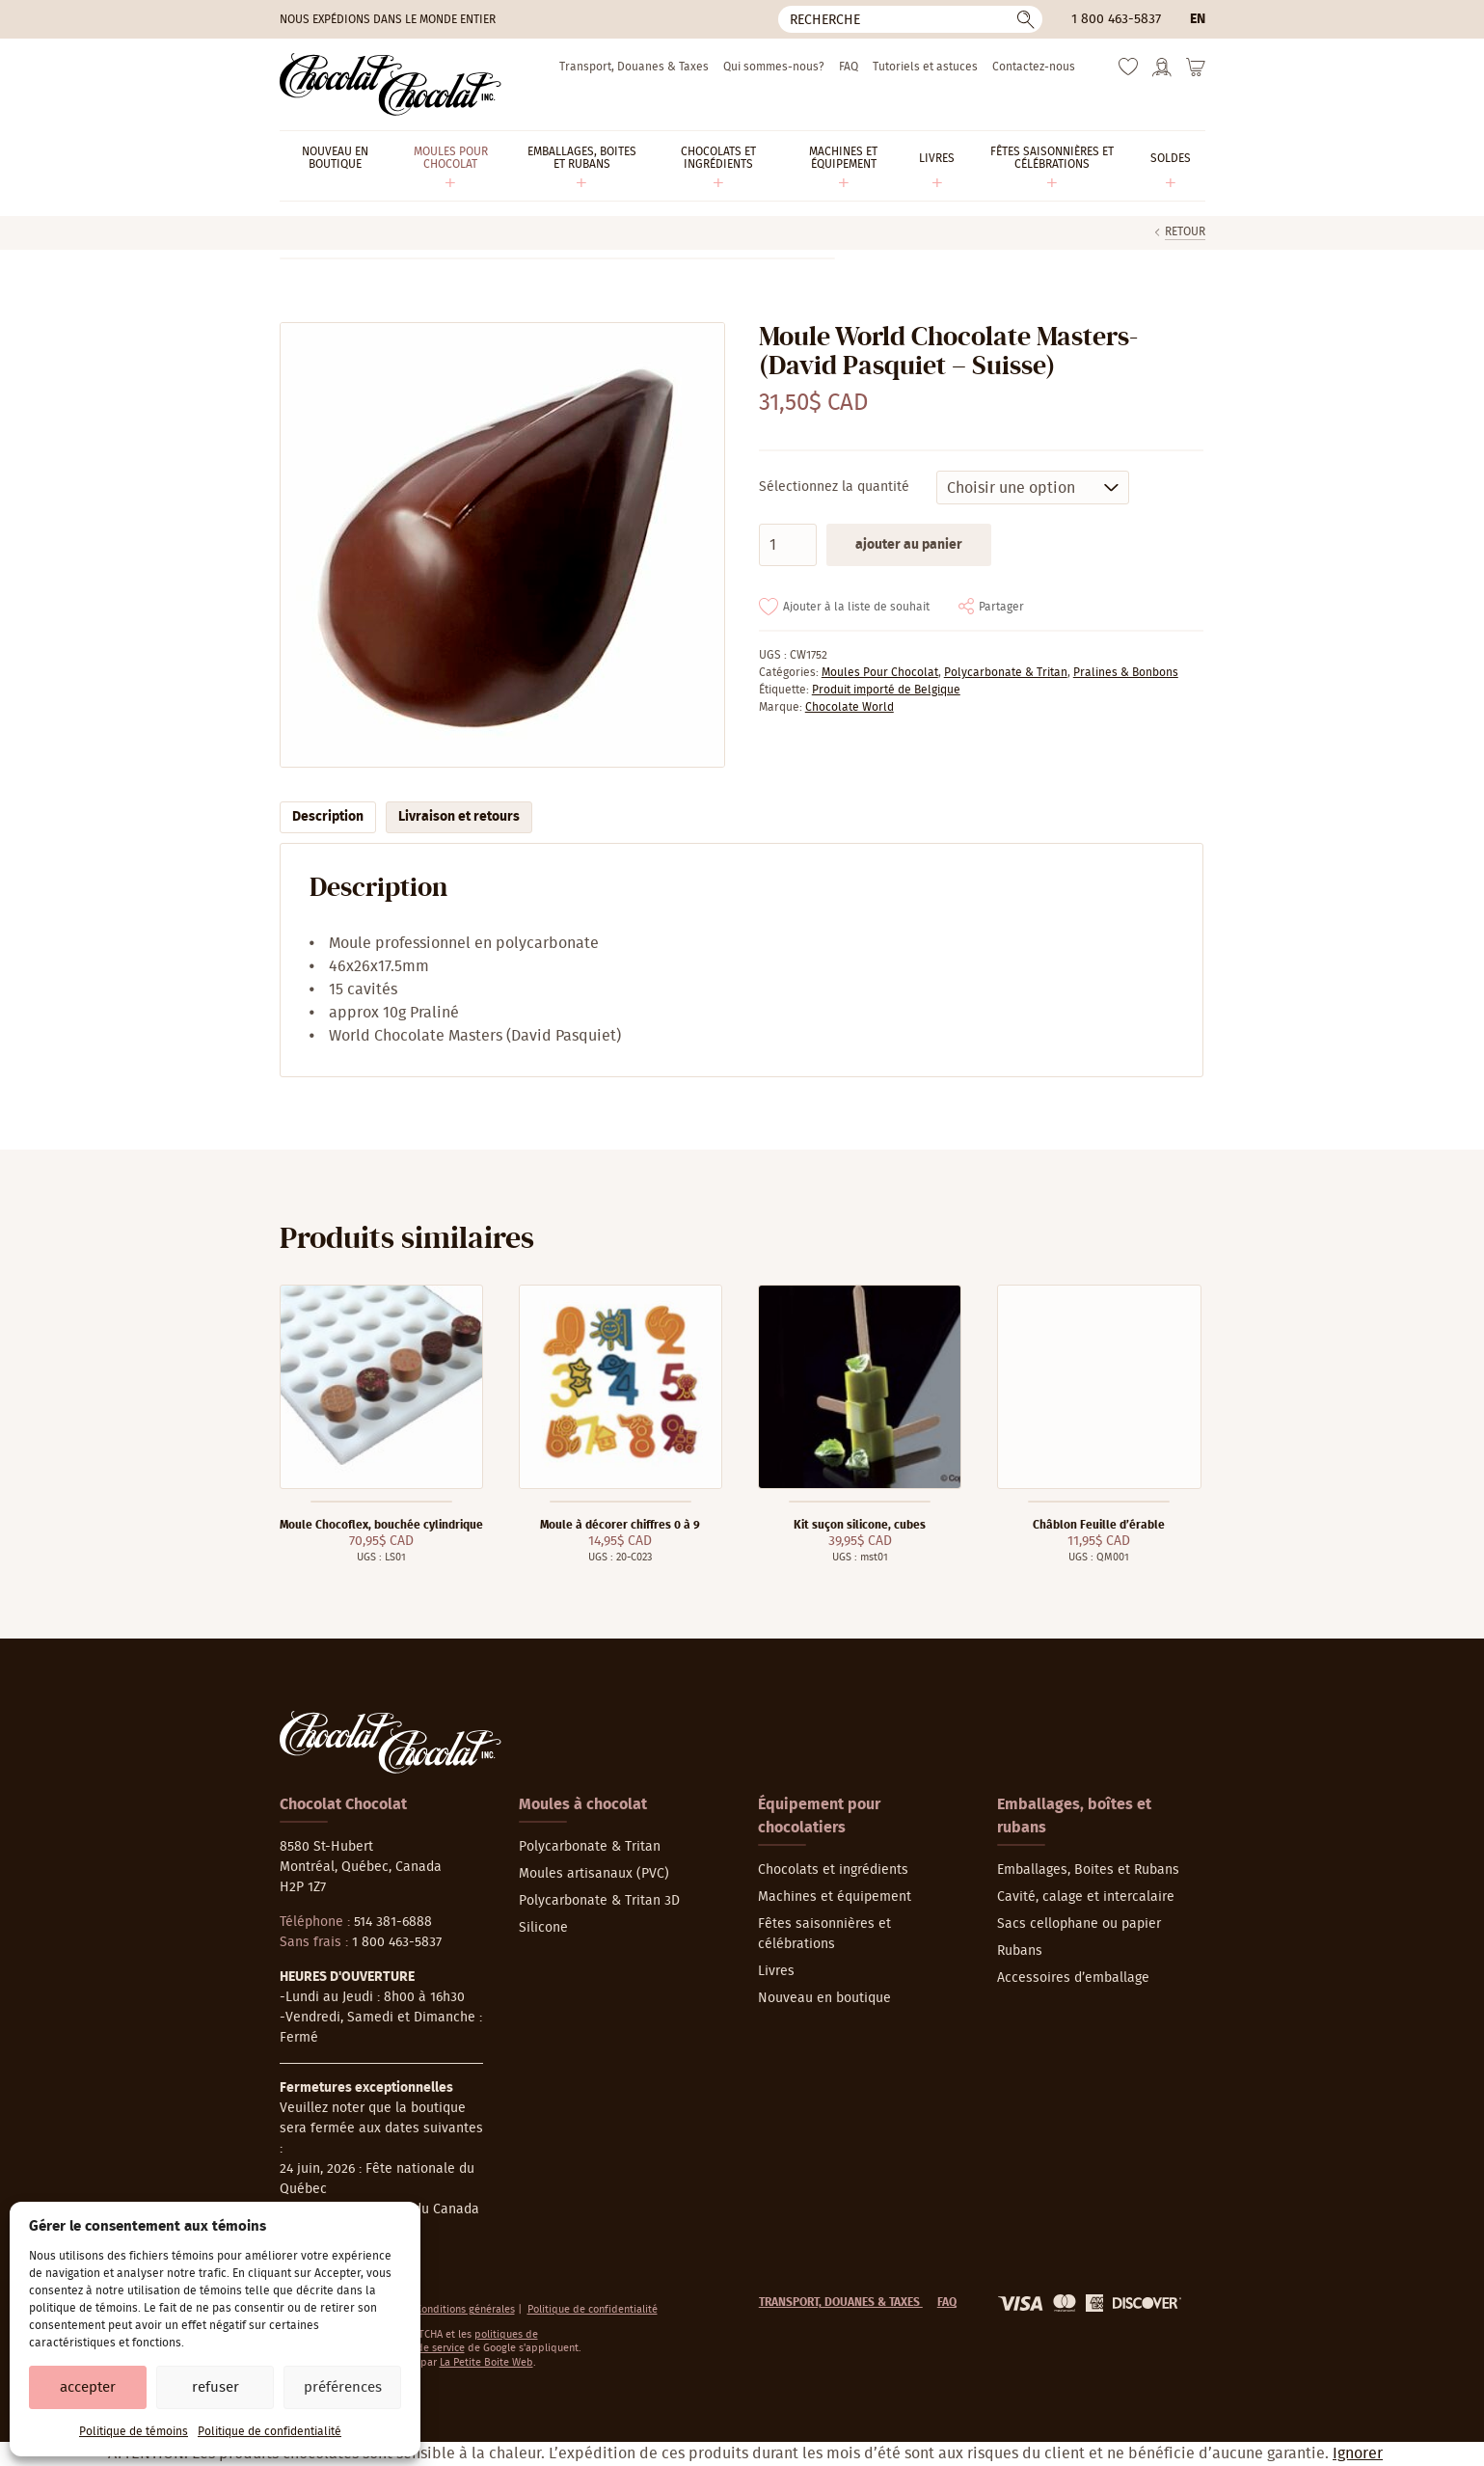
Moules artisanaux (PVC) (594, 1874)
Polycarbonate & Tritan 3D (599, 1901)
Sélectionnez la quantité (834, 487)
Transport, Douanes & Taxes (634, 66)
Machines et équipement (834, 1897)
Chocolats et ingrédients (833, 1870)
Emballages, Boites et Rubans (1088, 1870)
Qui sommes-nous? (773, 66)
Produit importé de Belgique (886, 689)
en (1197, 19)
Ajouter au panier (908, 545)
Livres (776, 1971)
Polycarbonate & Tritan (1005, 672)
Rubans (1019, 1951)
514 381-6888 (393, 1922)
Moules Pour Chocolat (880, 672)
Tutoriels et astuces (925, 66)
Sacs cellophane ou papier (1079, 1924)
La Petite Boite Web (486, 2362)
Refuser (215, 2387)
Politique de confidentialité (269, 2431)
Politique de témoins (133, 2431)
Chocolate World (849, 707)
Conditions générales (465, 2309)
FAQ (848, 66)
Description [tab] (328, 817)
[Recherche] (910, 19)
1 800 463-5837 (1116, 19)
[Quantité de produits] (788, 545)
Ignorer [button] (1358, 2453)
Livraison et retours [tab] (459, 817)
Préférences (343, 2387)
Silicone (543, 1928)
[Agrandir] (502, 545)
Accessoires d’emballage (1073, 1978)
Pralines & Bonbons (1125, 672)
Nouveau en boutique (824, 1998)
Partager (1001, 606)
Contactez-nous (1033, 66)
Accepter (88, 2387)
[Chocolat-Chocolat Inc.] (390, 84)
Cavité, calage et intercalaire (1085, 1897)
